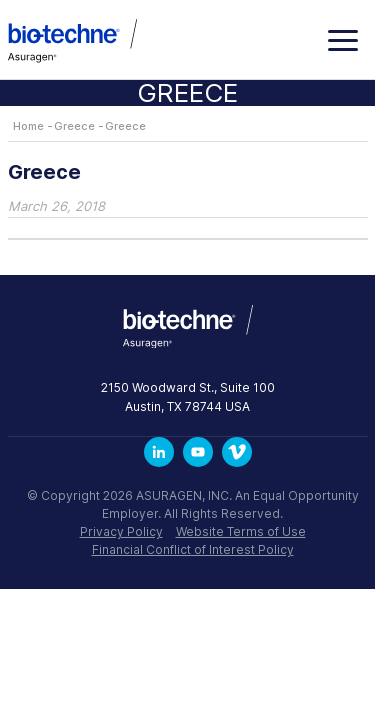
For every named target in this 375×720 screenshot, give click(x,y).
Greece (74, 126)
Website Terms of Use (241, 531)
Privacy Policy (121, 531)
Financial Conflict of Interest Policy (193, 549)
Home (28, 126)
